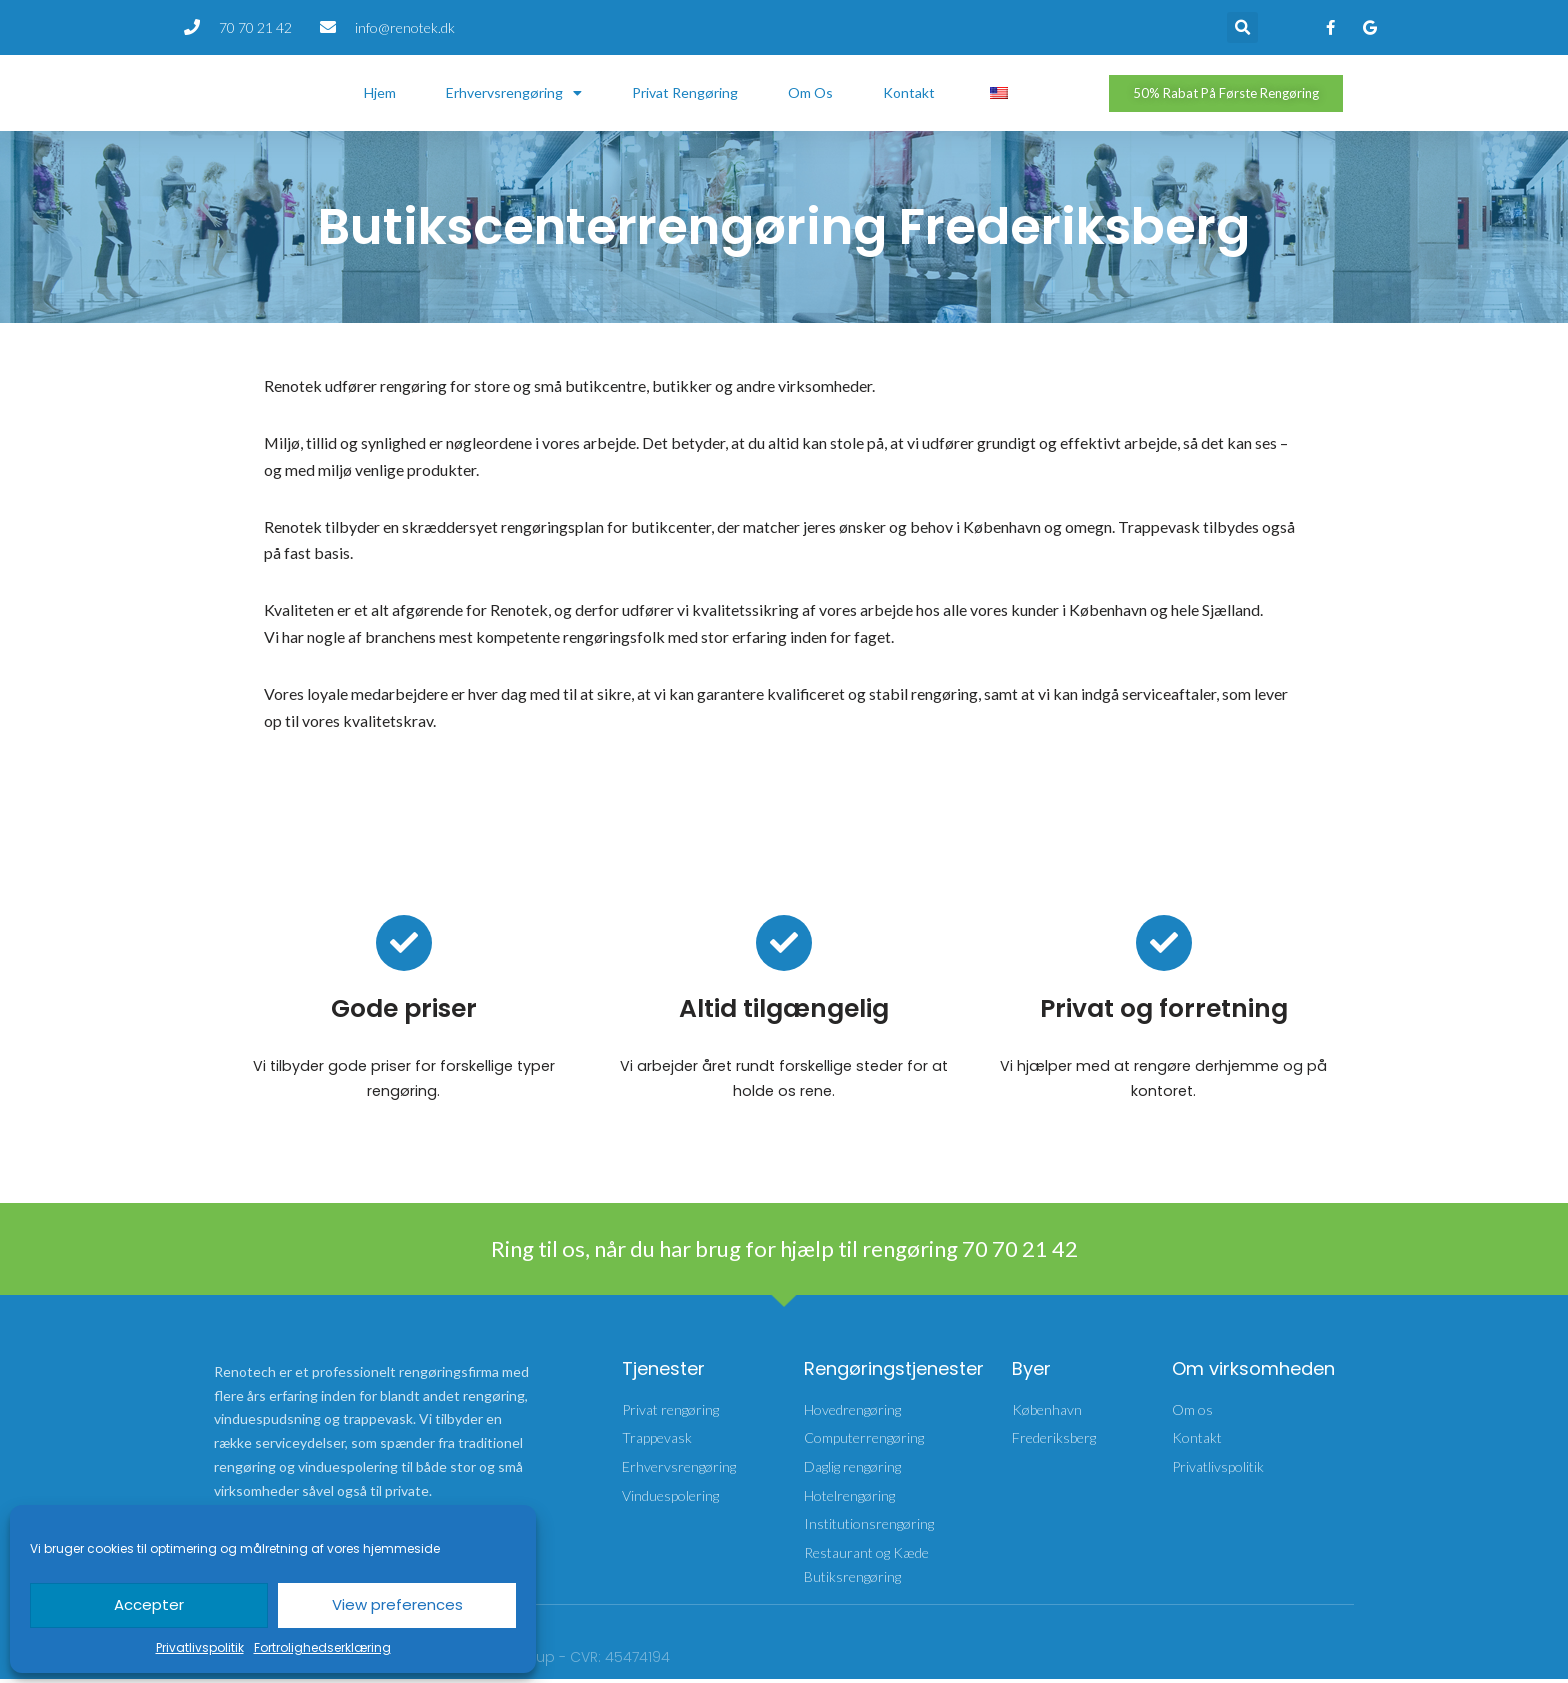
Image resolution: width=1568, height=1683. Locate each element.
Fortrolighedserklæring (322, 1647)
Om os (810, 92)
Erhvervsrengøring (514, 93)
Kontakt (909, 92)
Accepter (149, 1604)
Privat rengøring (685, 92)
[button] (1242, 27)
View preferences (397, 1604)
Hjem (380, 92)
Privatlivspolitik (200, 1647)
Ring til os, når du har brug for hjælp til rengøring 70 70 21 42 (784, 1251)
